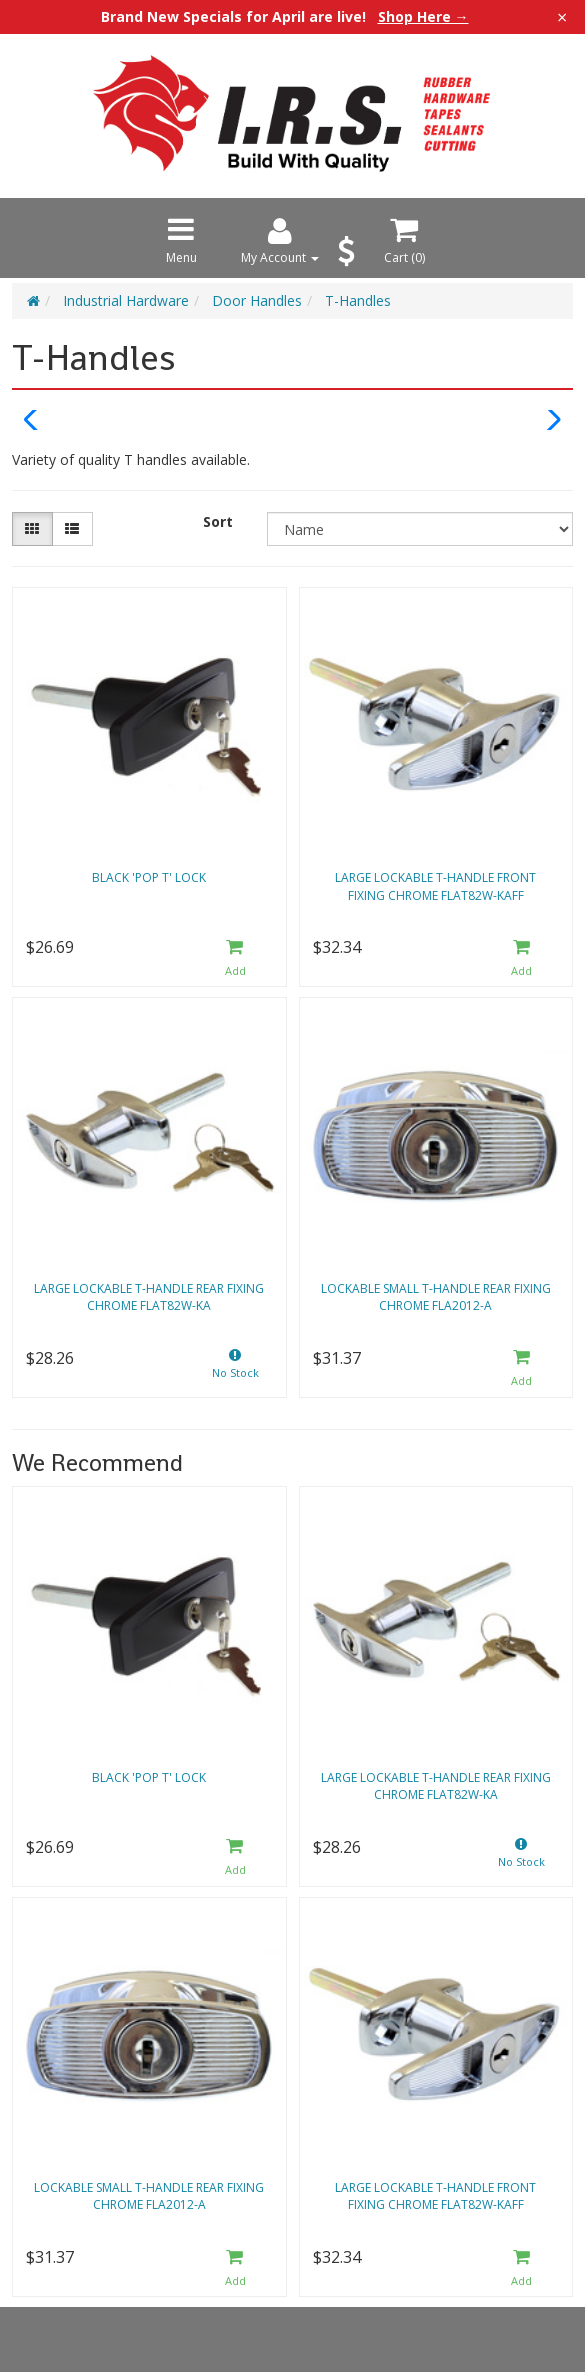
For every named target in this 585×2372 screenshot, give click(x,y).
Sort (218, 521)
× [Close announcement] (562, 17)
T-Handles (358, 300)
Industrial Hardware (126, 300)
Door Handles (257, 300)
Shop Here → (423, 17)
